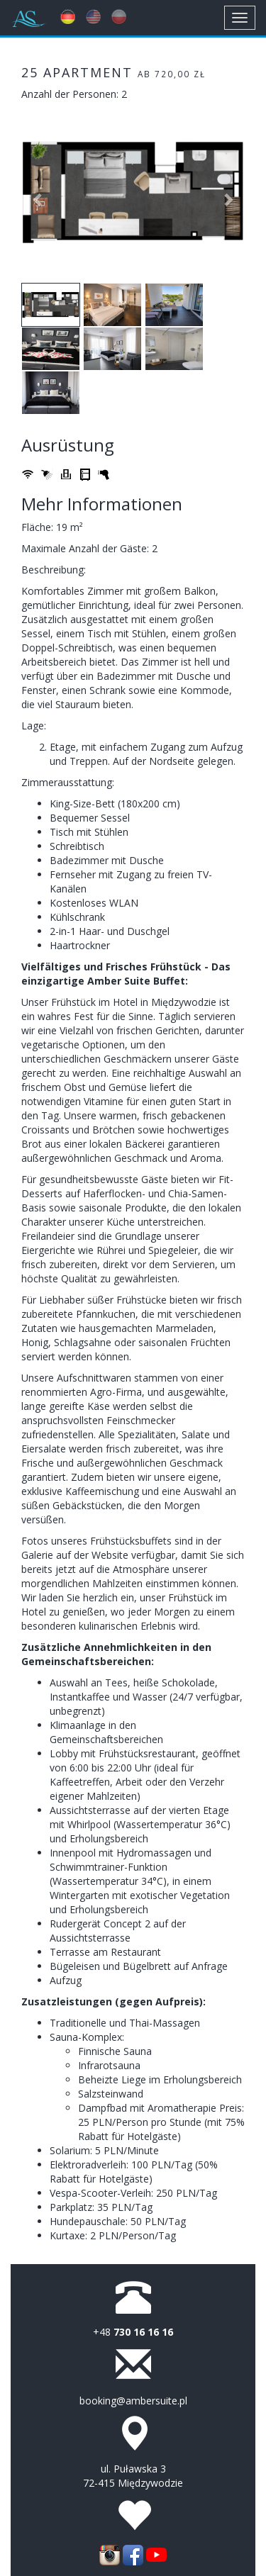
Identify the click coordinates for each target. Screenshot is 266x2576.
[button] (38, 192)
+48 (133, 2332)
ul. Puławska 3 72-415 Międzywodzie (133, 2476)
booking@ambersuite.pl (133, 2400)
